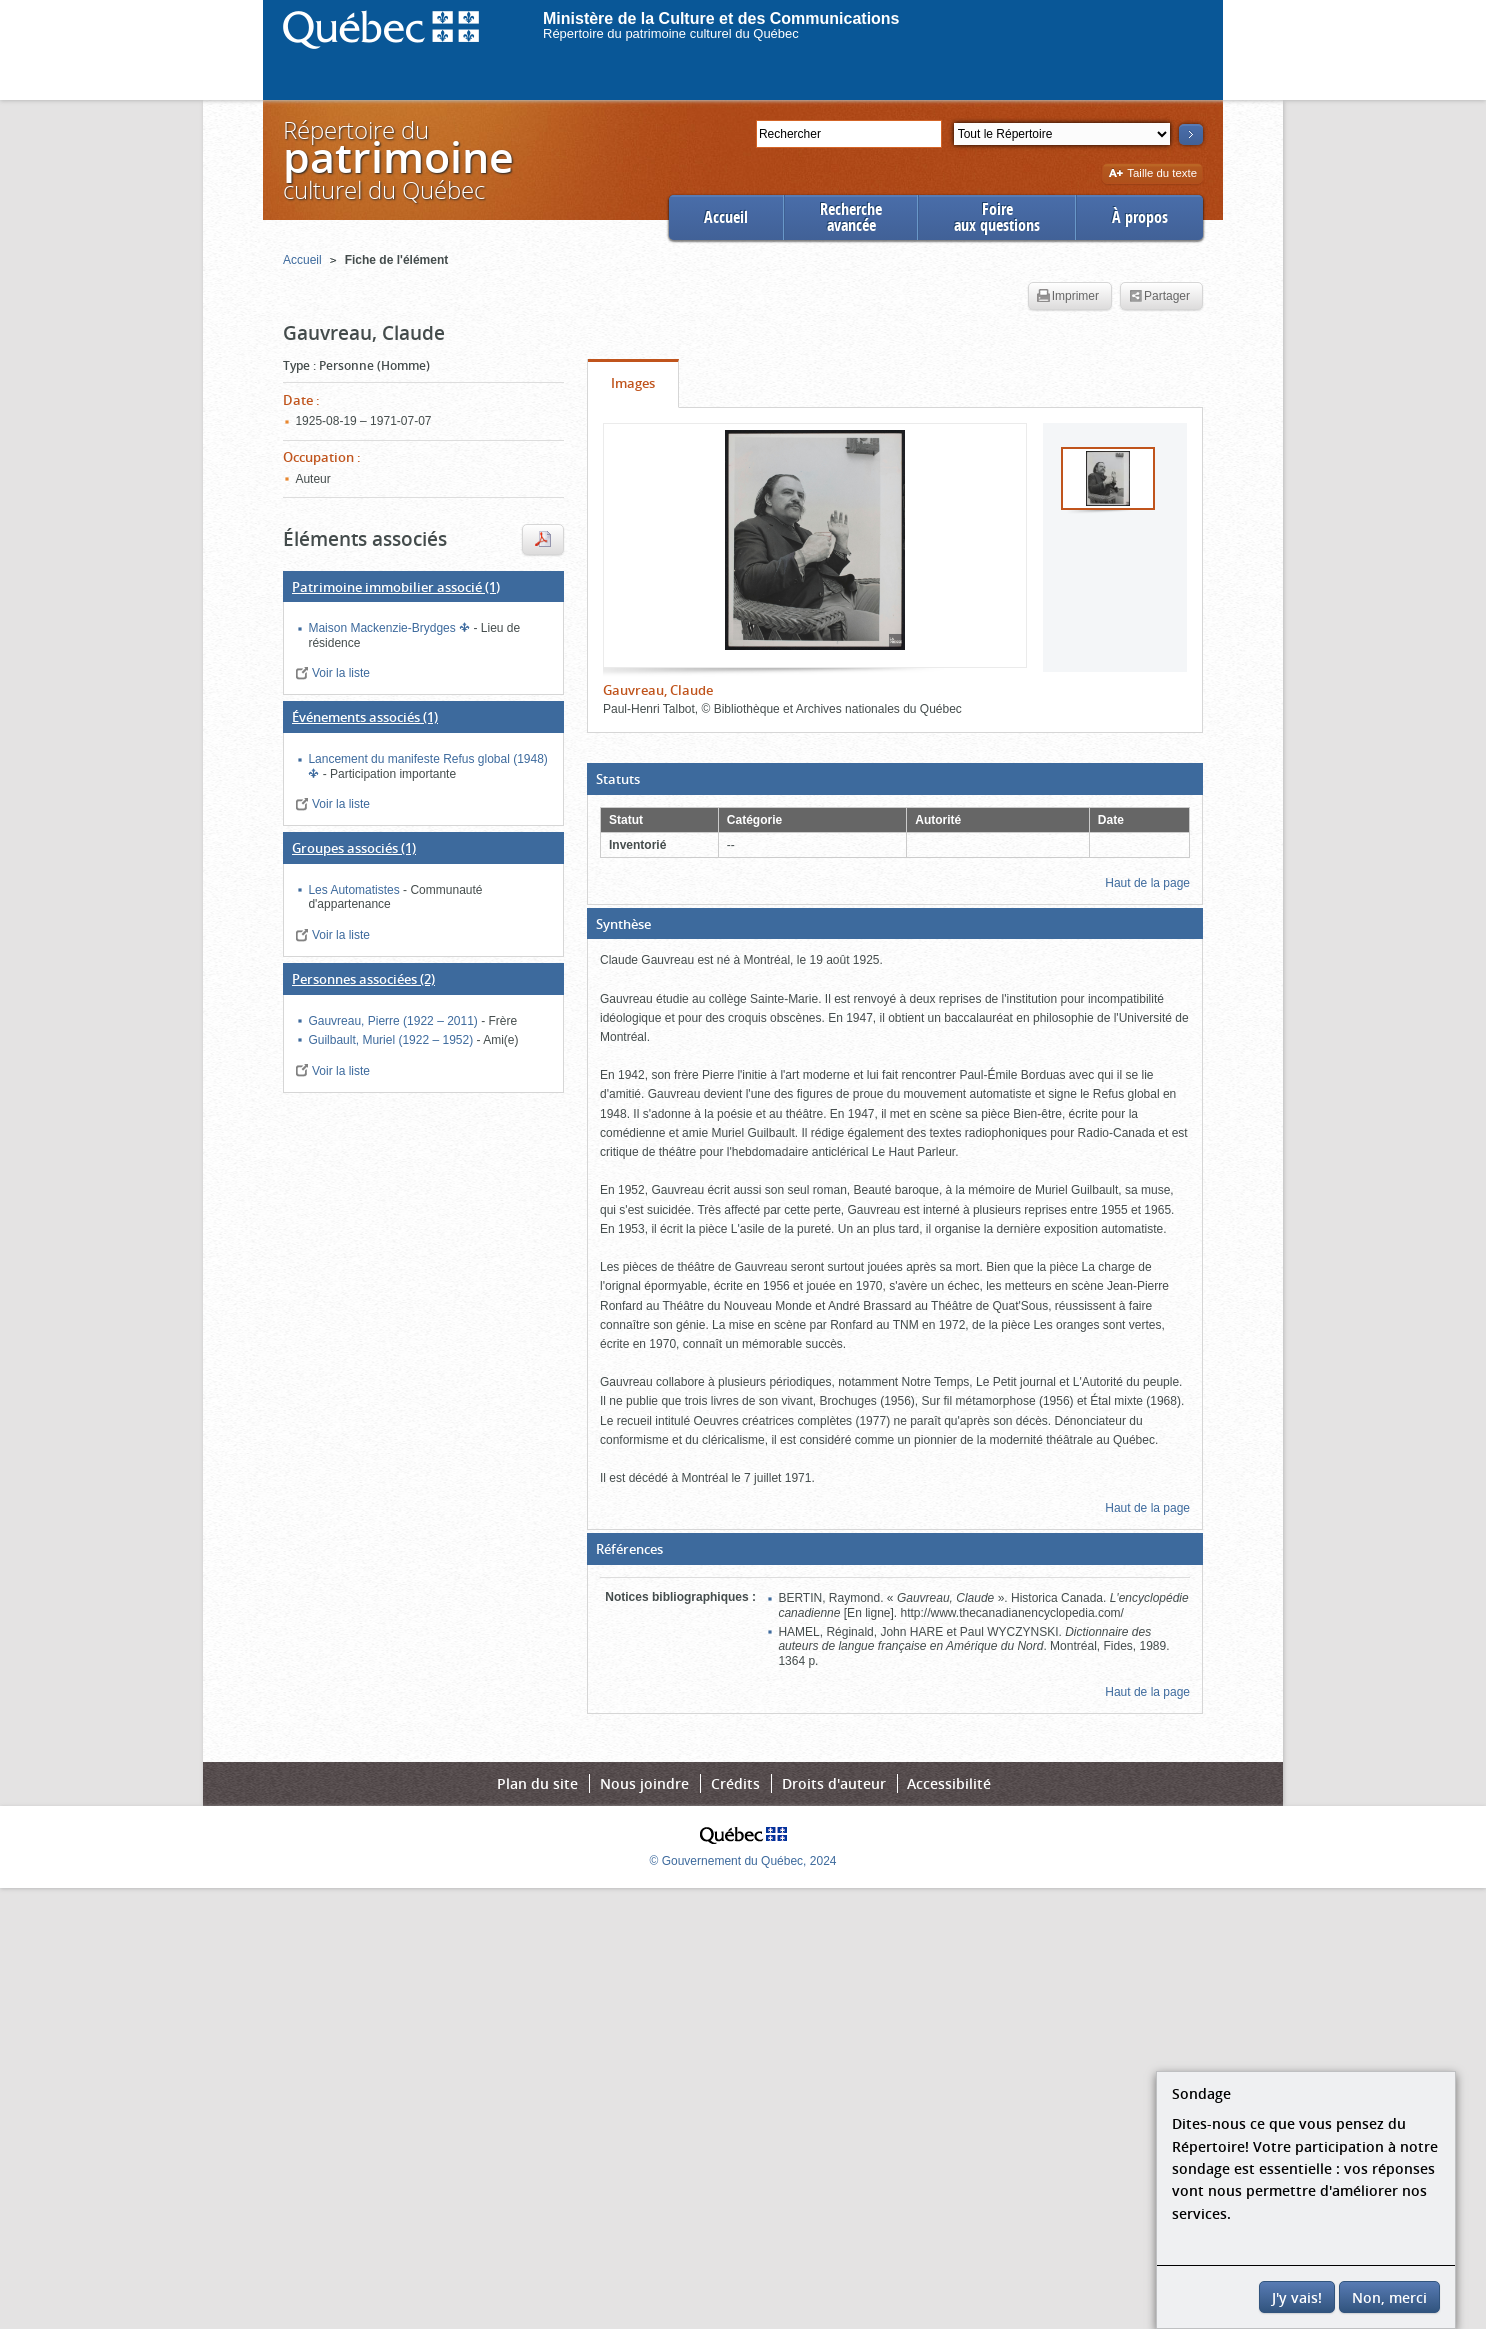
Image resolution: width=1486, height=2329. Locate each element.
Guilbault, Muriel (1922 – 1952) (392, 1040)
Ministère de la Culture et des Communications (721, 18)
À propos (1140, 217)
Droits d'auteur (834, 1783)
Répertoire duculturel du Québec (397, 159)
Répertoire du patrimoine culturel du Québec (671, 33)
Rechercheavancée (851, 217)
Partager (1159, 297)
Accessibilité (949, 1783)
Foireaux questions (997, 217)
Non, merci (1389, 2297)
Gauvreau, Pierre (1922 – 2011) (394, 1021)
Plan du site (537, 1783)
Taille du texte (1152, 174)
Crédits (735, 1783)
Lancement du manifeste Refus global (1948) (427, 759)
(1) (396, 587)
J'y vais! (1297, 2297)
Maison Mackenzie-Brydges (383, 628)
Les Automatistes (355, 890)
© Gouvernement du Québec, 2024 (743, 1861)
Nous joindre (644, 1783)
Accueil (726, 217)
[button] (895, 779)
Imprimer (1068, 297)
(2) (363, 979)
